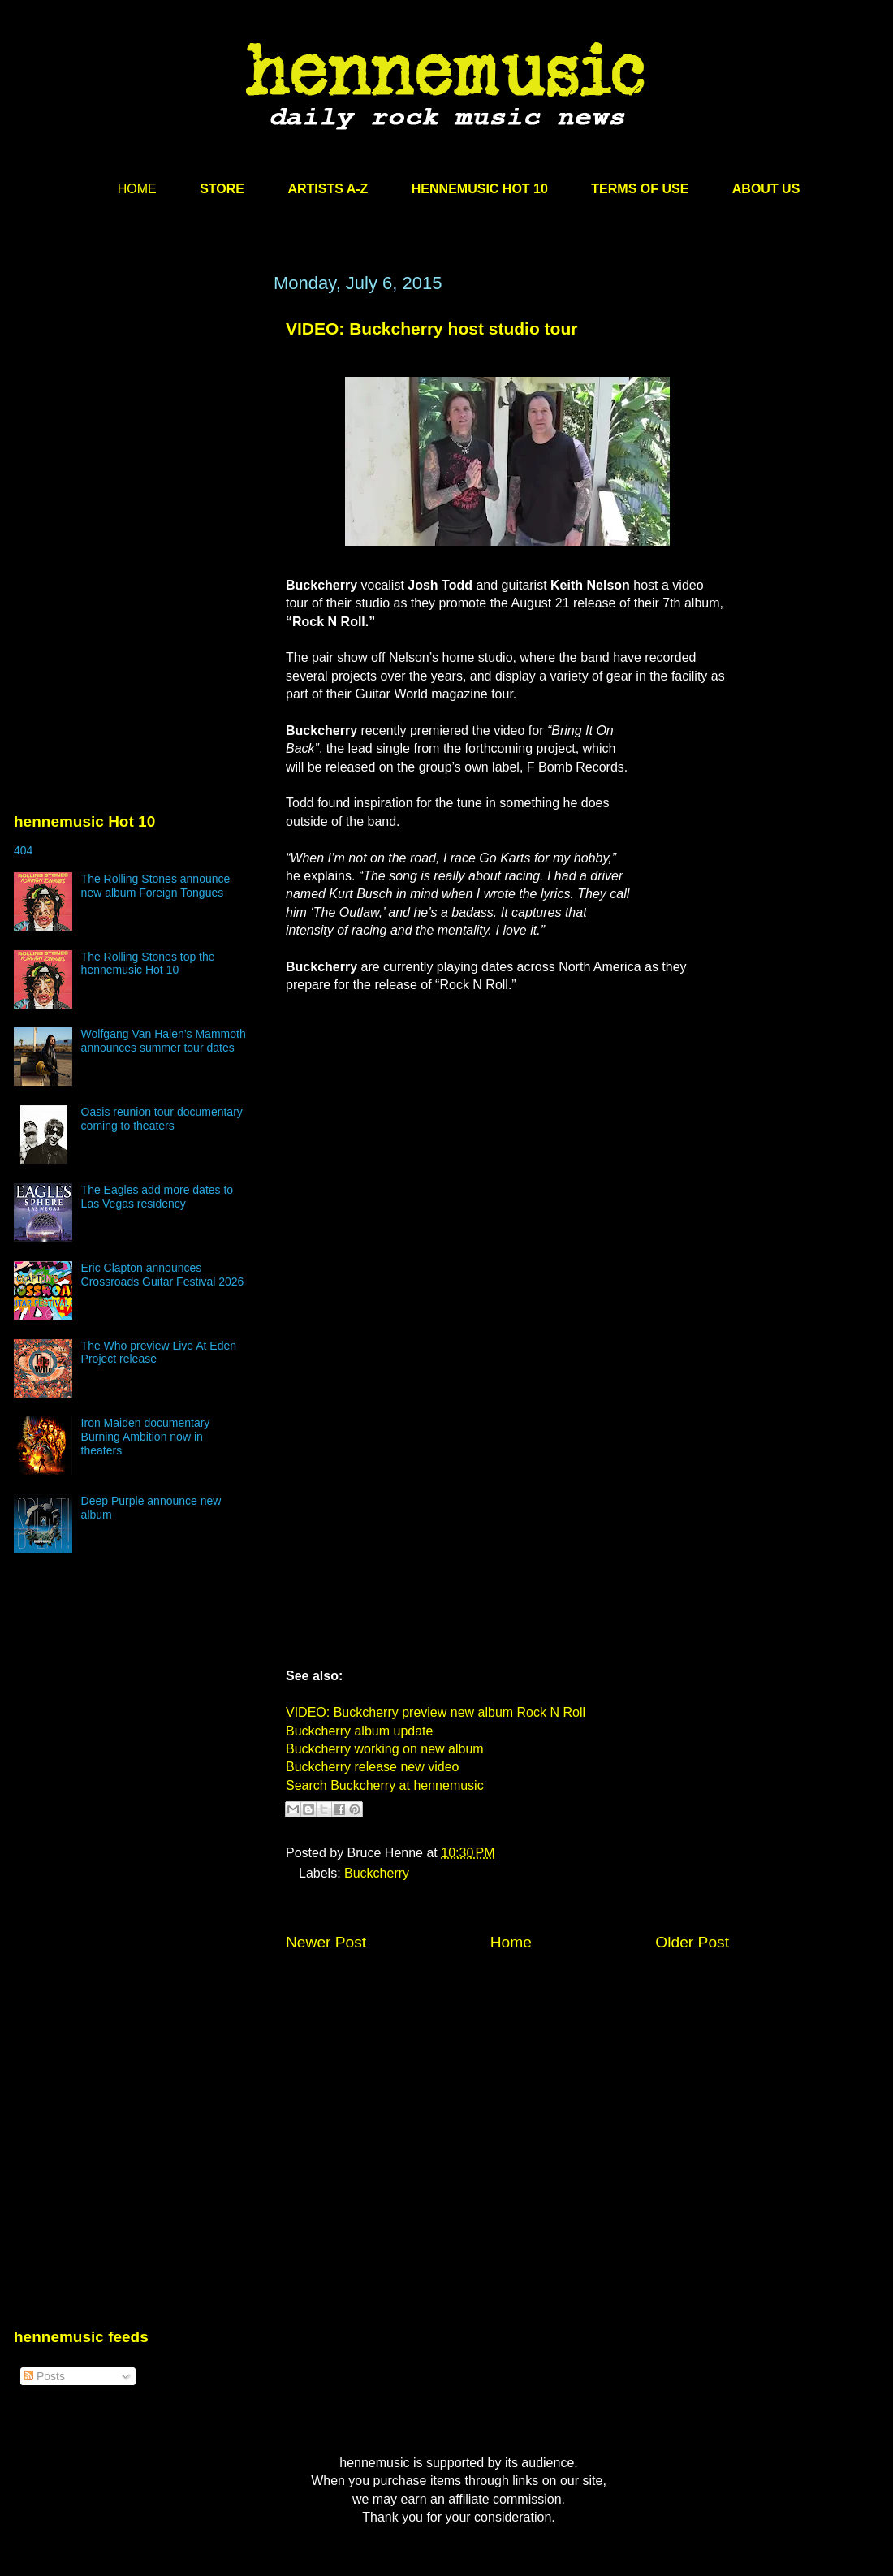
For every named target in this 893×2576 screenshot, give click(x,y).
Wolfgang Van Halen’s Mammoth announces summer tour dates (163, 1040)
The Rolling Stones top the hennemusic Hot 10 (148, 963)
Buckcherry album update (359, 1731)
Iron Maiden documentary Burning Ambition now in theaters (145, 1436)
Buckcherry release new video (372, 1767)
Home (511, 1942)
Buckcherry (376, 1873)
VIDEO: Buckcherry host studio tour (431, 328)
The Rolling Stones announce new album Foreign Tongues (156, 885)
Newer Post (326, 1942)
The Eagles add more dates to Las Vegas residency (157, 1196)
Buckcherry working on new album (385, 1749)
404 (23, 850)
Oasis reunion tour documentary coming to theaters (162, 1118)
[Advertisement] (135, 427)
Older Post (692, 1942)
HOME (137, 189)
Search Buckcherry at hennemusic (385, 1785)
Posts (44, 2376)
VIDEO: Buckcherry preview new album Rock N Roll (435, 1712)
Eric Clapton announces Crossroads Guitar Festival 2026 (162, 1274)
